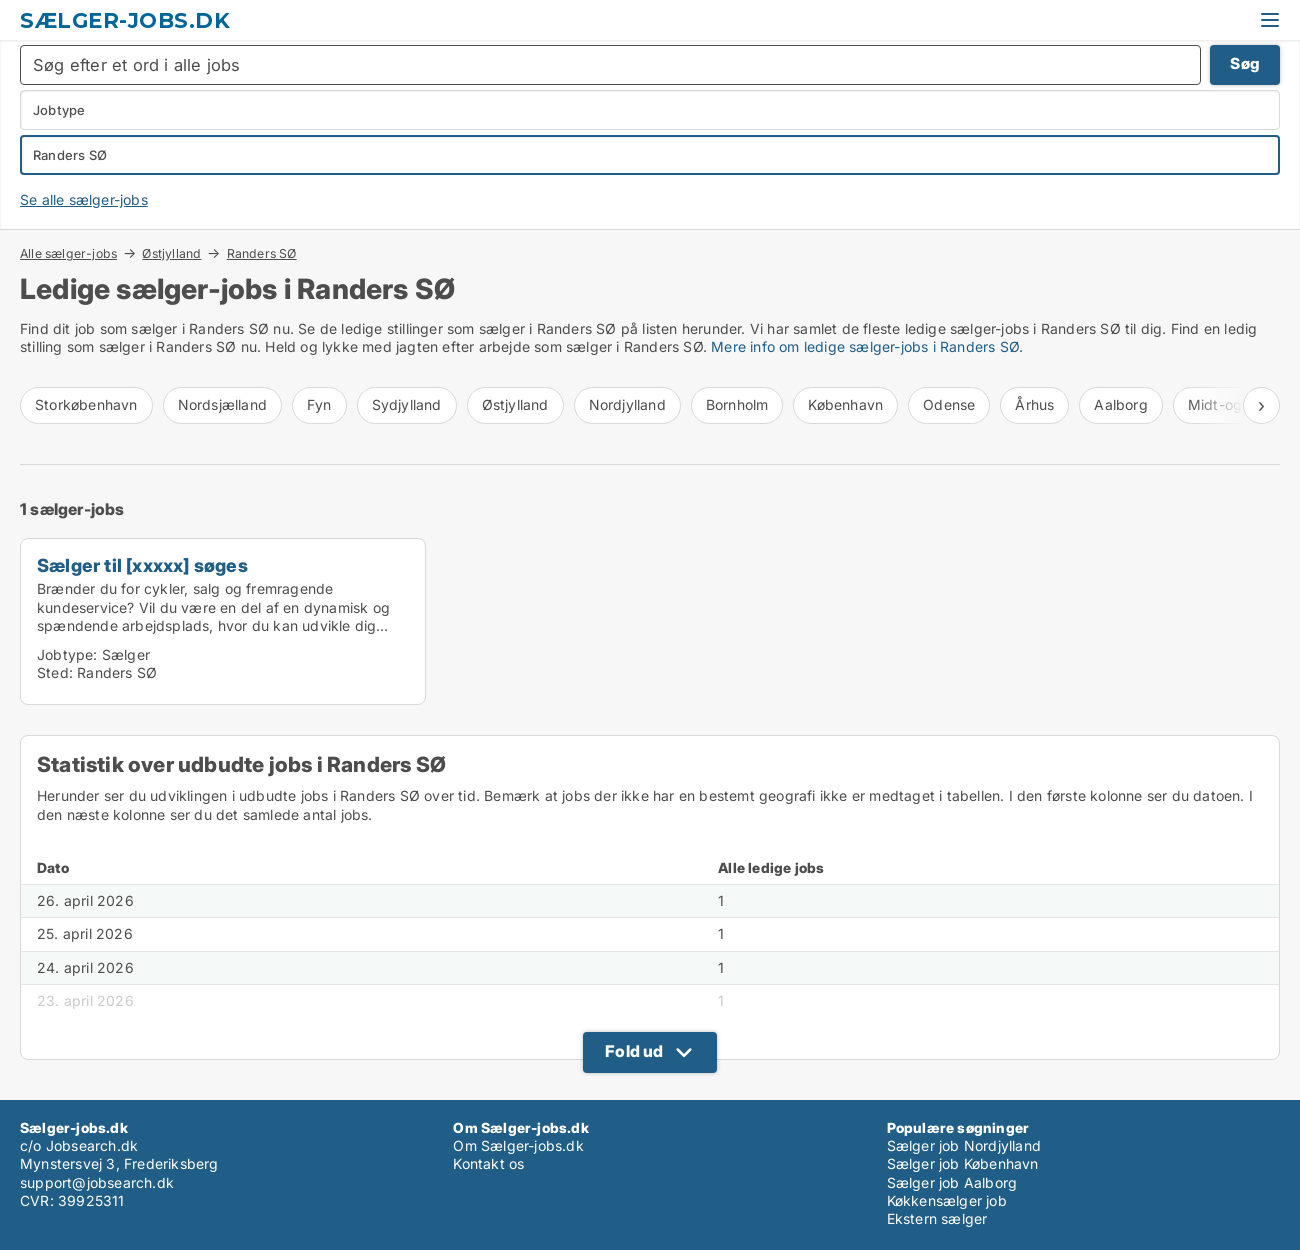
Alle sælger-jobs (68, 253)
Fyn (319, 404)
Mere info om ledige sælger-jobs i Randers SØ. (867, 346)
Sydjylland (407, 404)
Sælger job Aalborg (952, 1182)
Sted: (55, 672)
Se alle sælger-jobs (84, 199)
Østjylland (171, 253)
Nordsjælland (222, 404)
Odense (949, 404)
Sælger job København (963, 1163)
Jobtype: (67, 654)
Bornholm (737, 404)
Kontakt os (488, 1163)
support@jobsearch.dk (97, 1182)
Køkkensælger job (947, 1200)
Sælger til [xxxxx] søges (142, 565)
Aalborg (1120, 404)
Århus (1034, 404)
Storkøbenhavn (86, 404)
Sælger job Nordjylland (964, 1145)
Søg (1245, 63)
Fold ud (634, 1051)
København (845, 404)
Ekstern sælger (937, 1218)
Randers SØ (262, 254)
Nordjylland (627, 404)
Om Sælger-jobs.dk (518, 1145)
